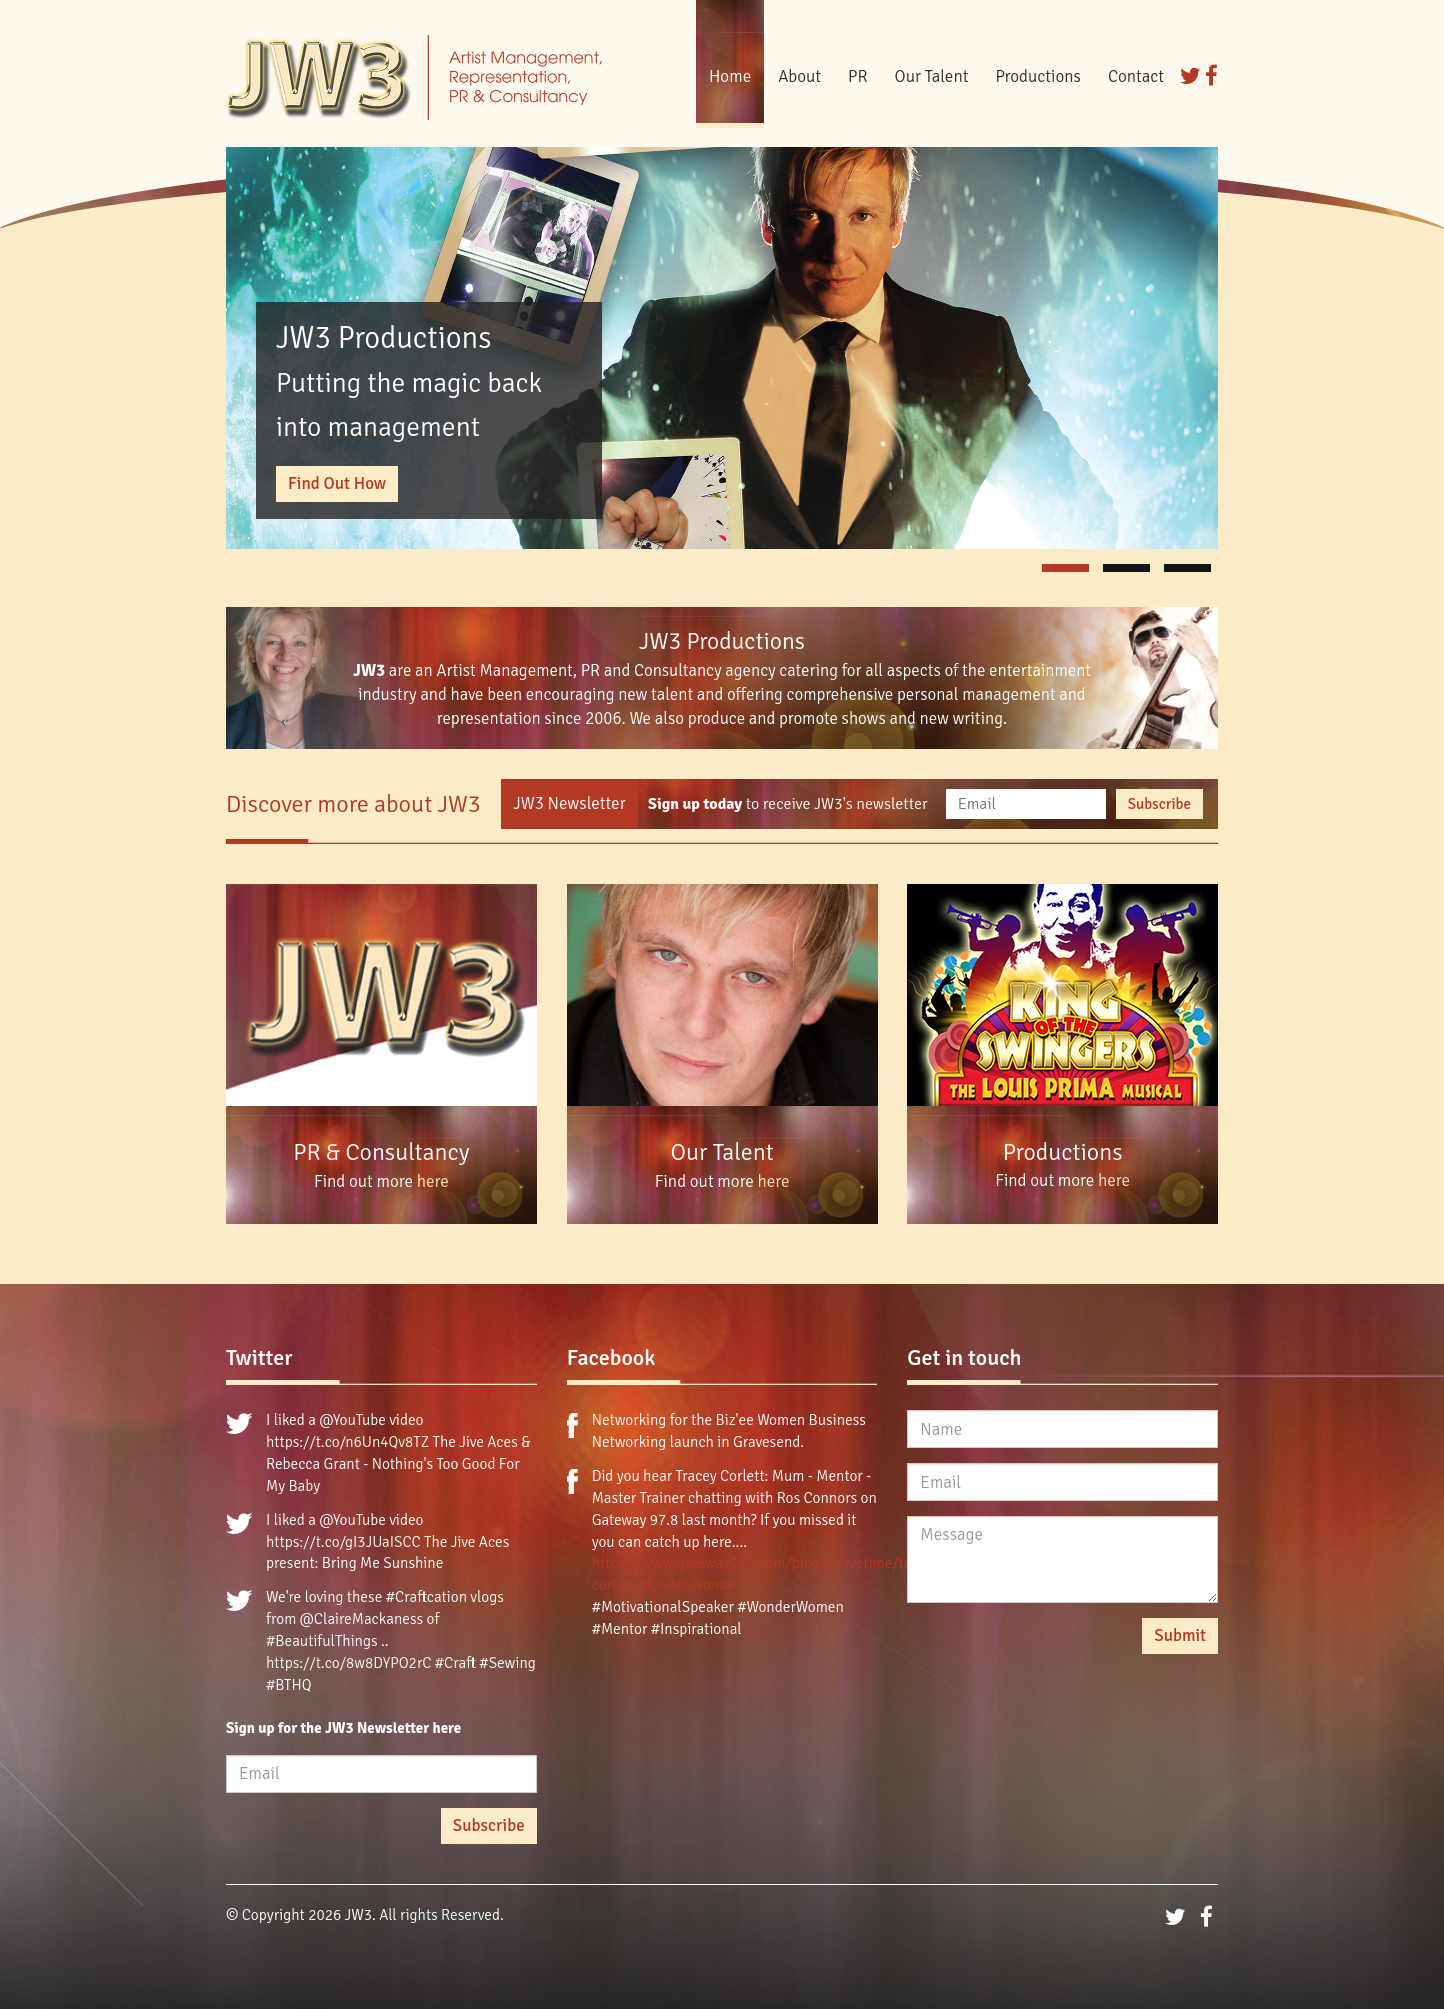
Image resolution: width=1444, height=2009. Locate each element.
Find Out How (337, 483)
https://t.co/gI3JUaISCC (343, 1542)
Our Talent (932, 76)
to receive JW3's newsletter (788, 804)
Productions (1038, 76)
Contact (1136, 76)
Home (730, 76)
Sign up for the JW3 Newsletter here (343, 1728)
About (799, 76)
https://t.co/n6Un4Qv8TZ (347, 1442)
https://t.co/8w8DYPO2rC (348, 1663)
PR (858, 76)
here (433, 1181)
